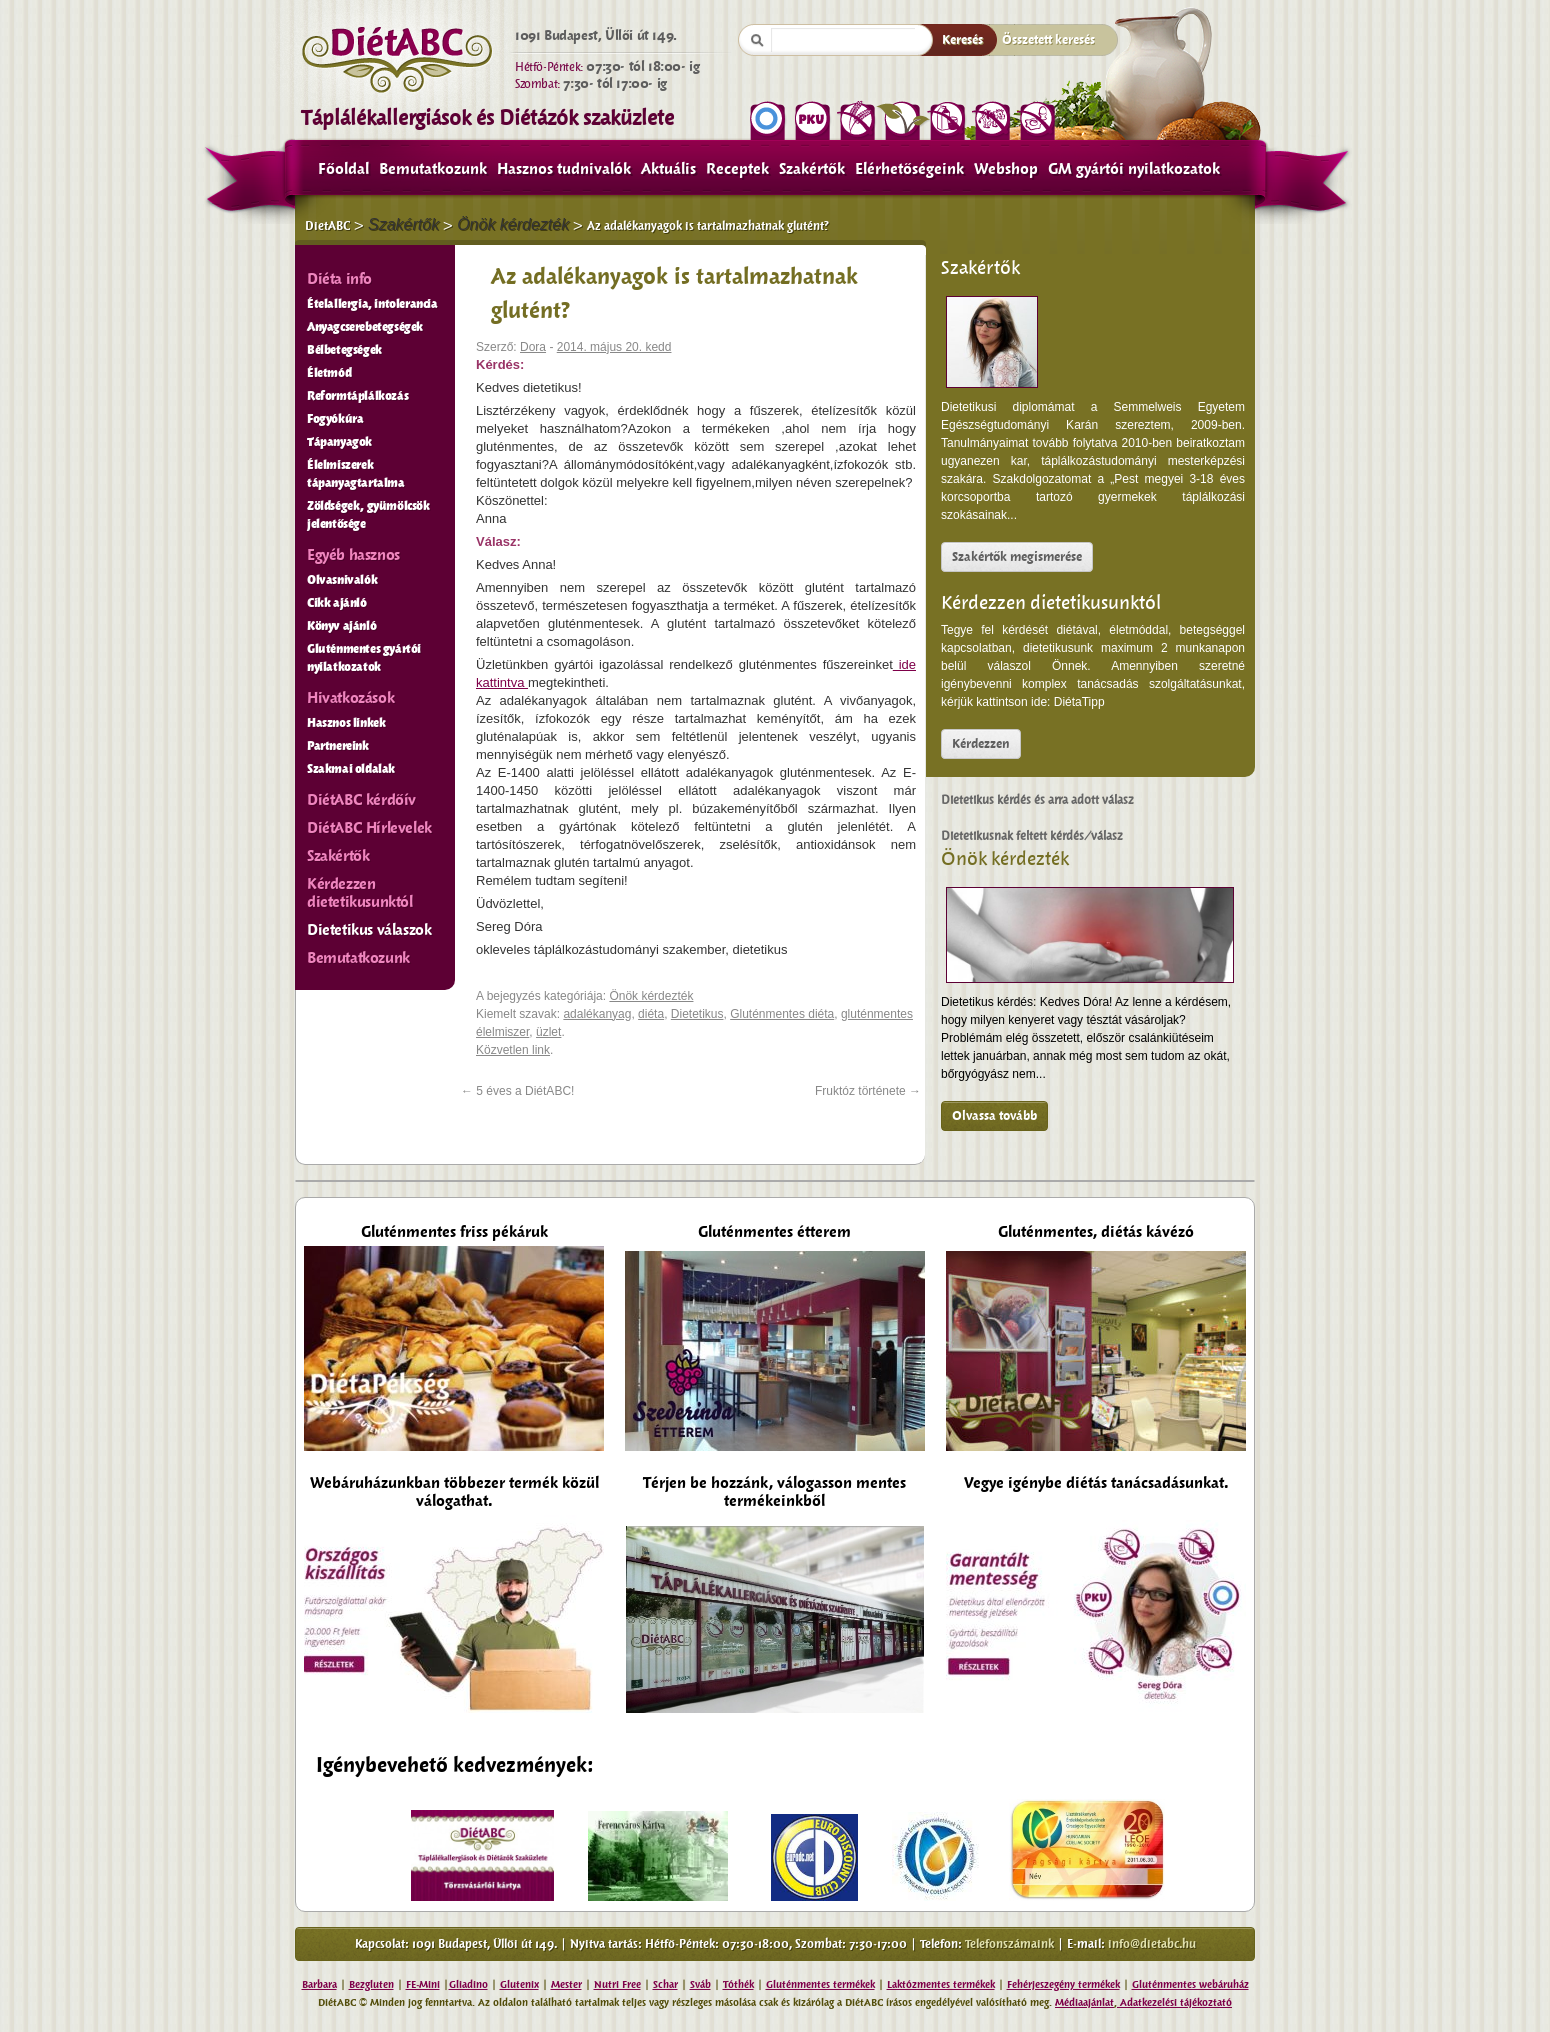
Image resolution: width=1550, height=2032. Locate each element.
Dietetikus (697, 1014)
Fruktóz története (868, 1091)
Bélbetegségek (344, 350)
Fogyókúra (335, 419)
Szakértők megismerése (1017, 557)
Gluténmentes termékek (820, 1984)
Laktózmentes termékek (941, 1984)
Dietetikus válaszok (369, 930)
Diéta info (339, 279)
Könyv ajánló (341, 626)
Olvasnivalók (342, 580)
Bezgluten (371, 1984)
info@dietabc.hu (1152, 1944)
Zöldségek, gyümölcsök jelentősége (368, 515)
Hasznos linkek (346, 723)
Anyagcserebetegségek (365, 327)
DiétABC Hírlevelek (369, 828)
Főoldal (343, 169)
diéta (651, 1014)
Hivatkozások (350, 698)
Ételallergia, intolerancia (372, 304)
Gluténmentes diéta (782, 1014)
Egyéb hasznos (353, 555)
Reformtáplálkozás (357, 396)
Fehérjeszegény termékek (1063, 1984)
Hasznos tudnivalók (564, 169)
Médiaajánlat (1084, 2002)
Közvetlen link (513, 1050)
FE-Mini (423, 1984)
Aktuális (668, 169)
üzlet (548, 1032)
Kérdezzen (981, 744)
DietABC (327, 226)
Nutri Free (617, 1984)
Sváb (700, 1984)
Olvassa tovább (994, 1116)
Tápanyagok (339, 442)
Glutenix (519, 1984)
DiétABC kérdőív (361, 800)
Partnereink (338, 746)
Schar (665, 1984)
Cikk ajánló (337, 603)
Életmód (329, 373)
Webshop (1006, 169)
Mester (566, 1984)
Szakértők (812, 169)
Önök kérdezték (1005, 859)
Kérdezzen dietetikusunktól (1051, 603)
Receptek (737, 169)
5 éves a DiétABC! (517, 1091)
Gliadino (468, 1984)
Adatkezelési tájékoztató (1174, 2002)
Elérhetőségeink (909, 169)
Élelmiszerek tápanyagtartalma (356, 474)
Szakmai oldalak (351, 769)
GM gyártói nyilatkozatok (1134, 169)
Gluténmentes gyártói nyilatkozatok (364, 658)
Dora (533, 347)
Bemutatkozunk (433, 169)
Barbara (319, 1984)
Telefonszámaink (1009, 1944)
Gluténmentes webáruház (1190, 1984)
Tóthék (738, 1984)
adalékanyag (597, 1014)
